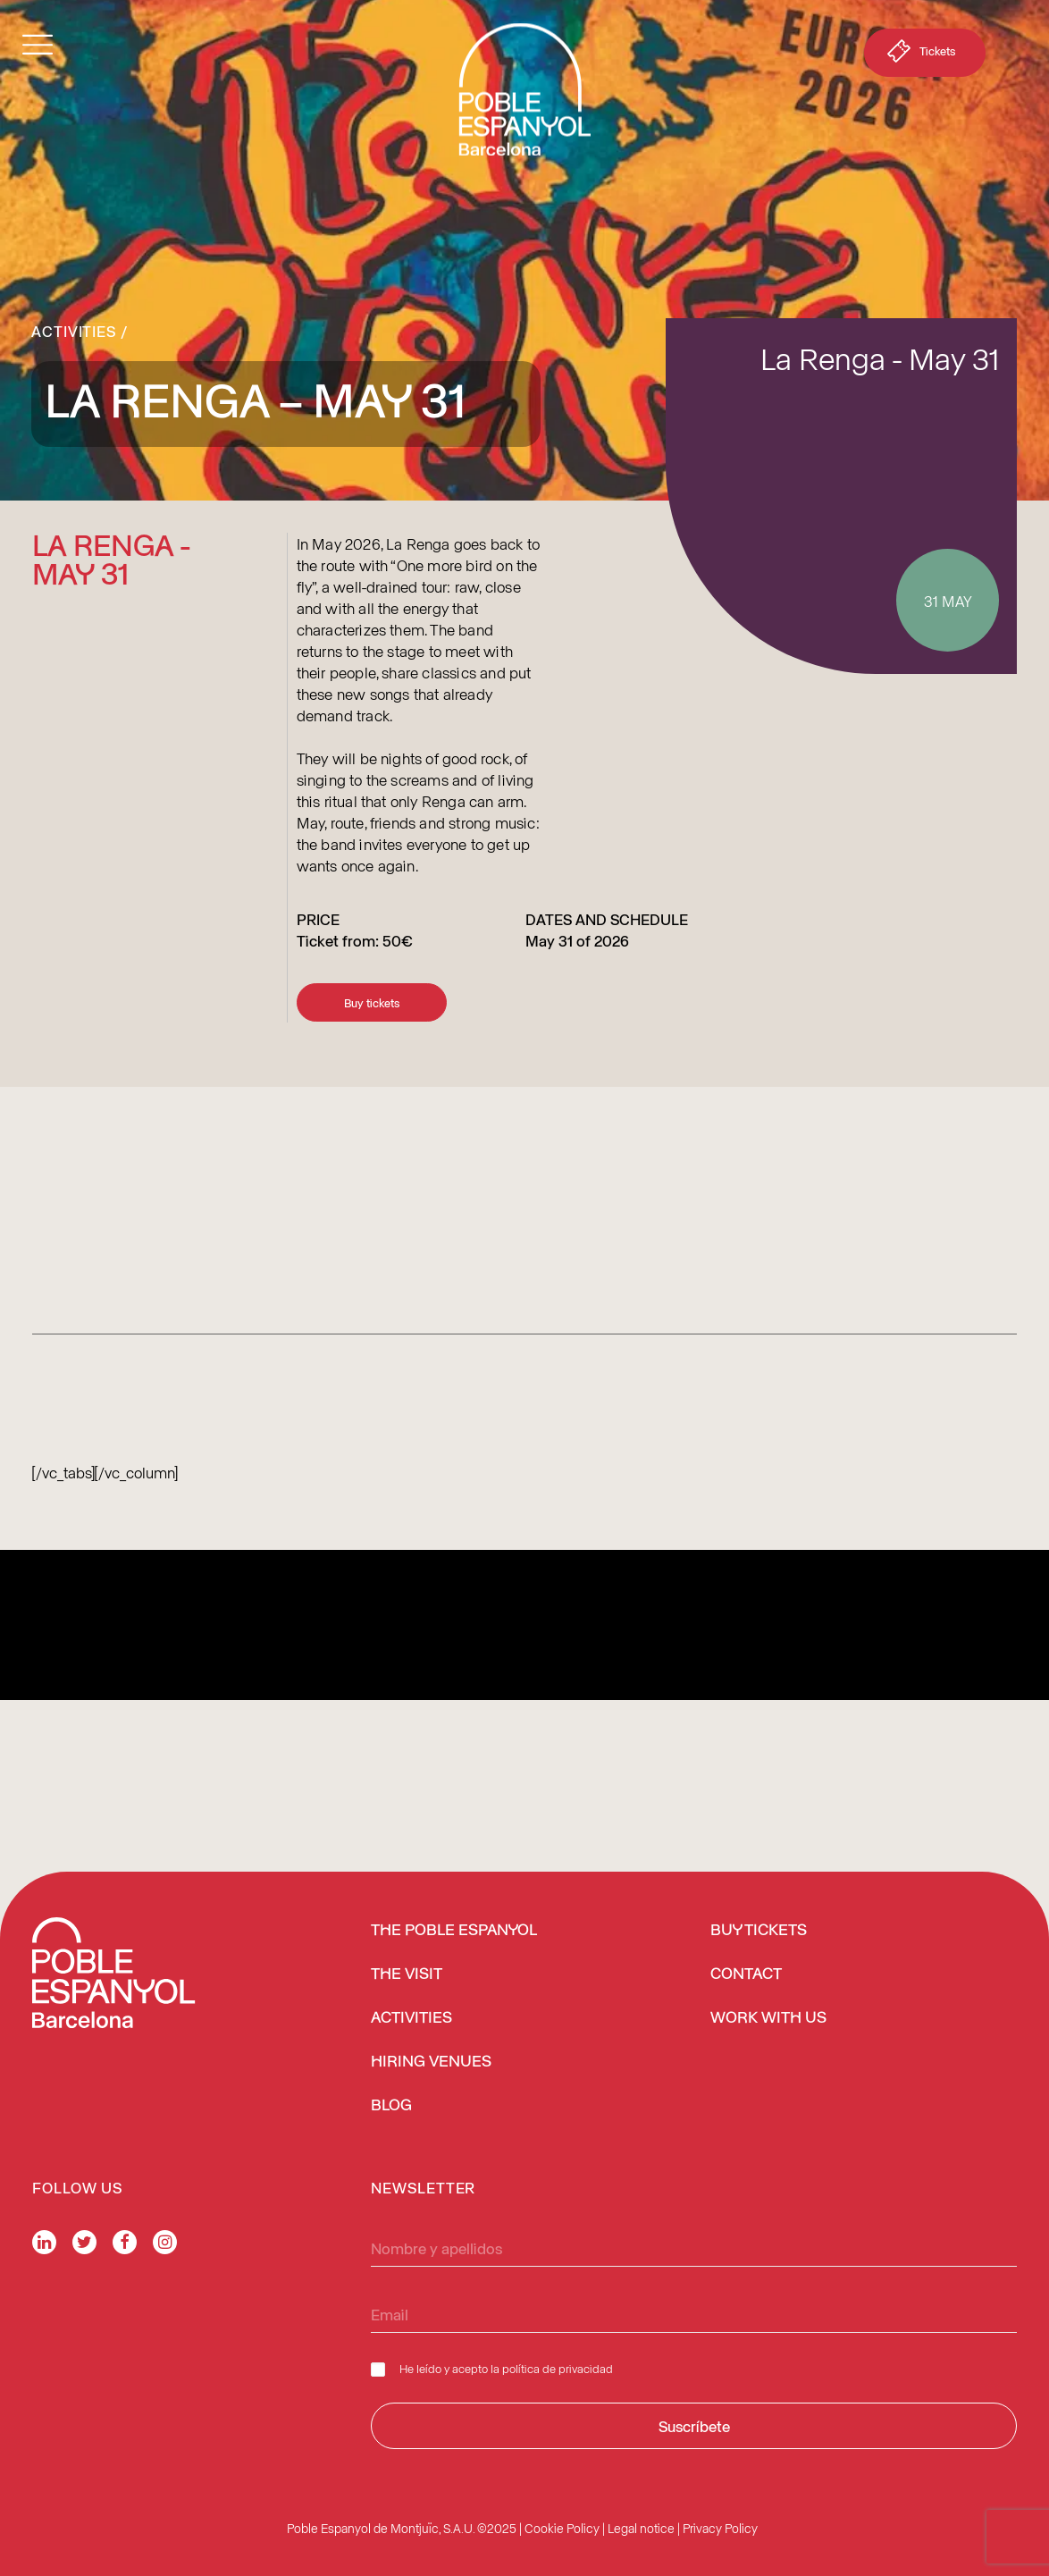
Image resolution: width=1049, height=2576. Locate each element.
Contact (746, 1974)
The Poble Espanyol (454, 1931)
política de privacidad (557, 2368)
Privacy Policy (720, 2528)
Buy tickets (371, 1002)
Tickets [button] (919, 54)
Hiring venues (431, 2062)
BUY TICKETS (758, 1931)
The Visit (406, 1974)
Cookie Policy (562, 2528)
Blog (391, 2106)
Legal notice (641, 2528)
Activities (73, 331)
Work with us (768, 2018)
